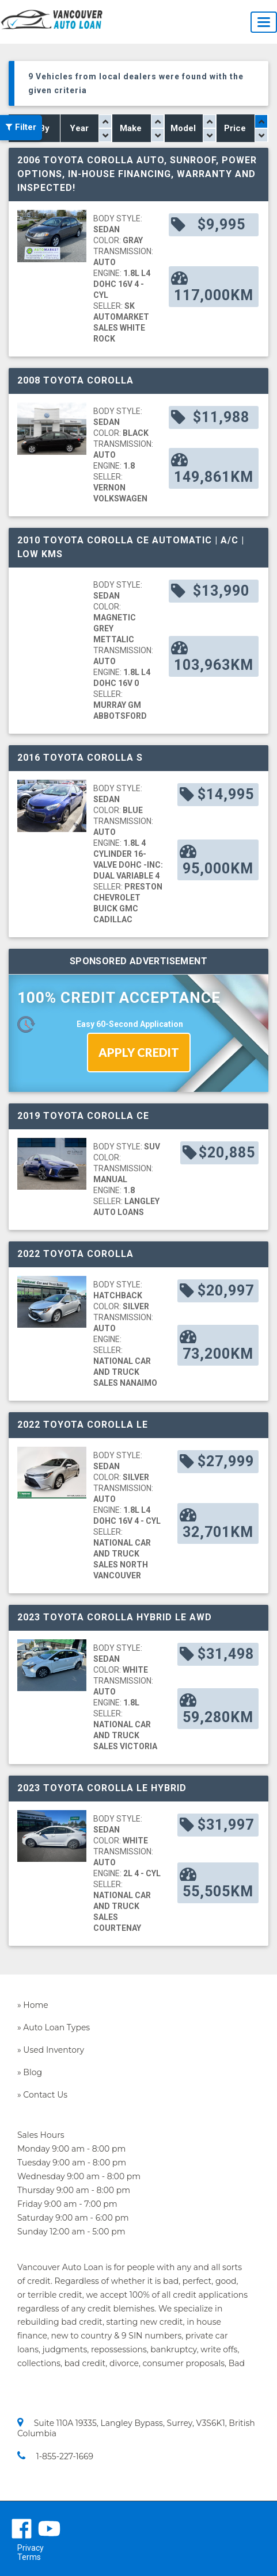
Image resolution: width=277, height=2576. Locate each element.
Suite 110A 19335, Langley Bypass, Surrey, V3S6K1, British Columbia (136, 2428)
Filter (21, 127)
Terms (29, 2557)
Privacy (30, 2547)
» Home (32, 2005)
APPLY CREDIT (138, 1052)
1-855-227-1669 (55, 2456)
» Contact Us (42, 2095)
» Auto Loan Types (53, 2027)
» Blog (29, 2072)
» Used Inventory (50, 2050)
